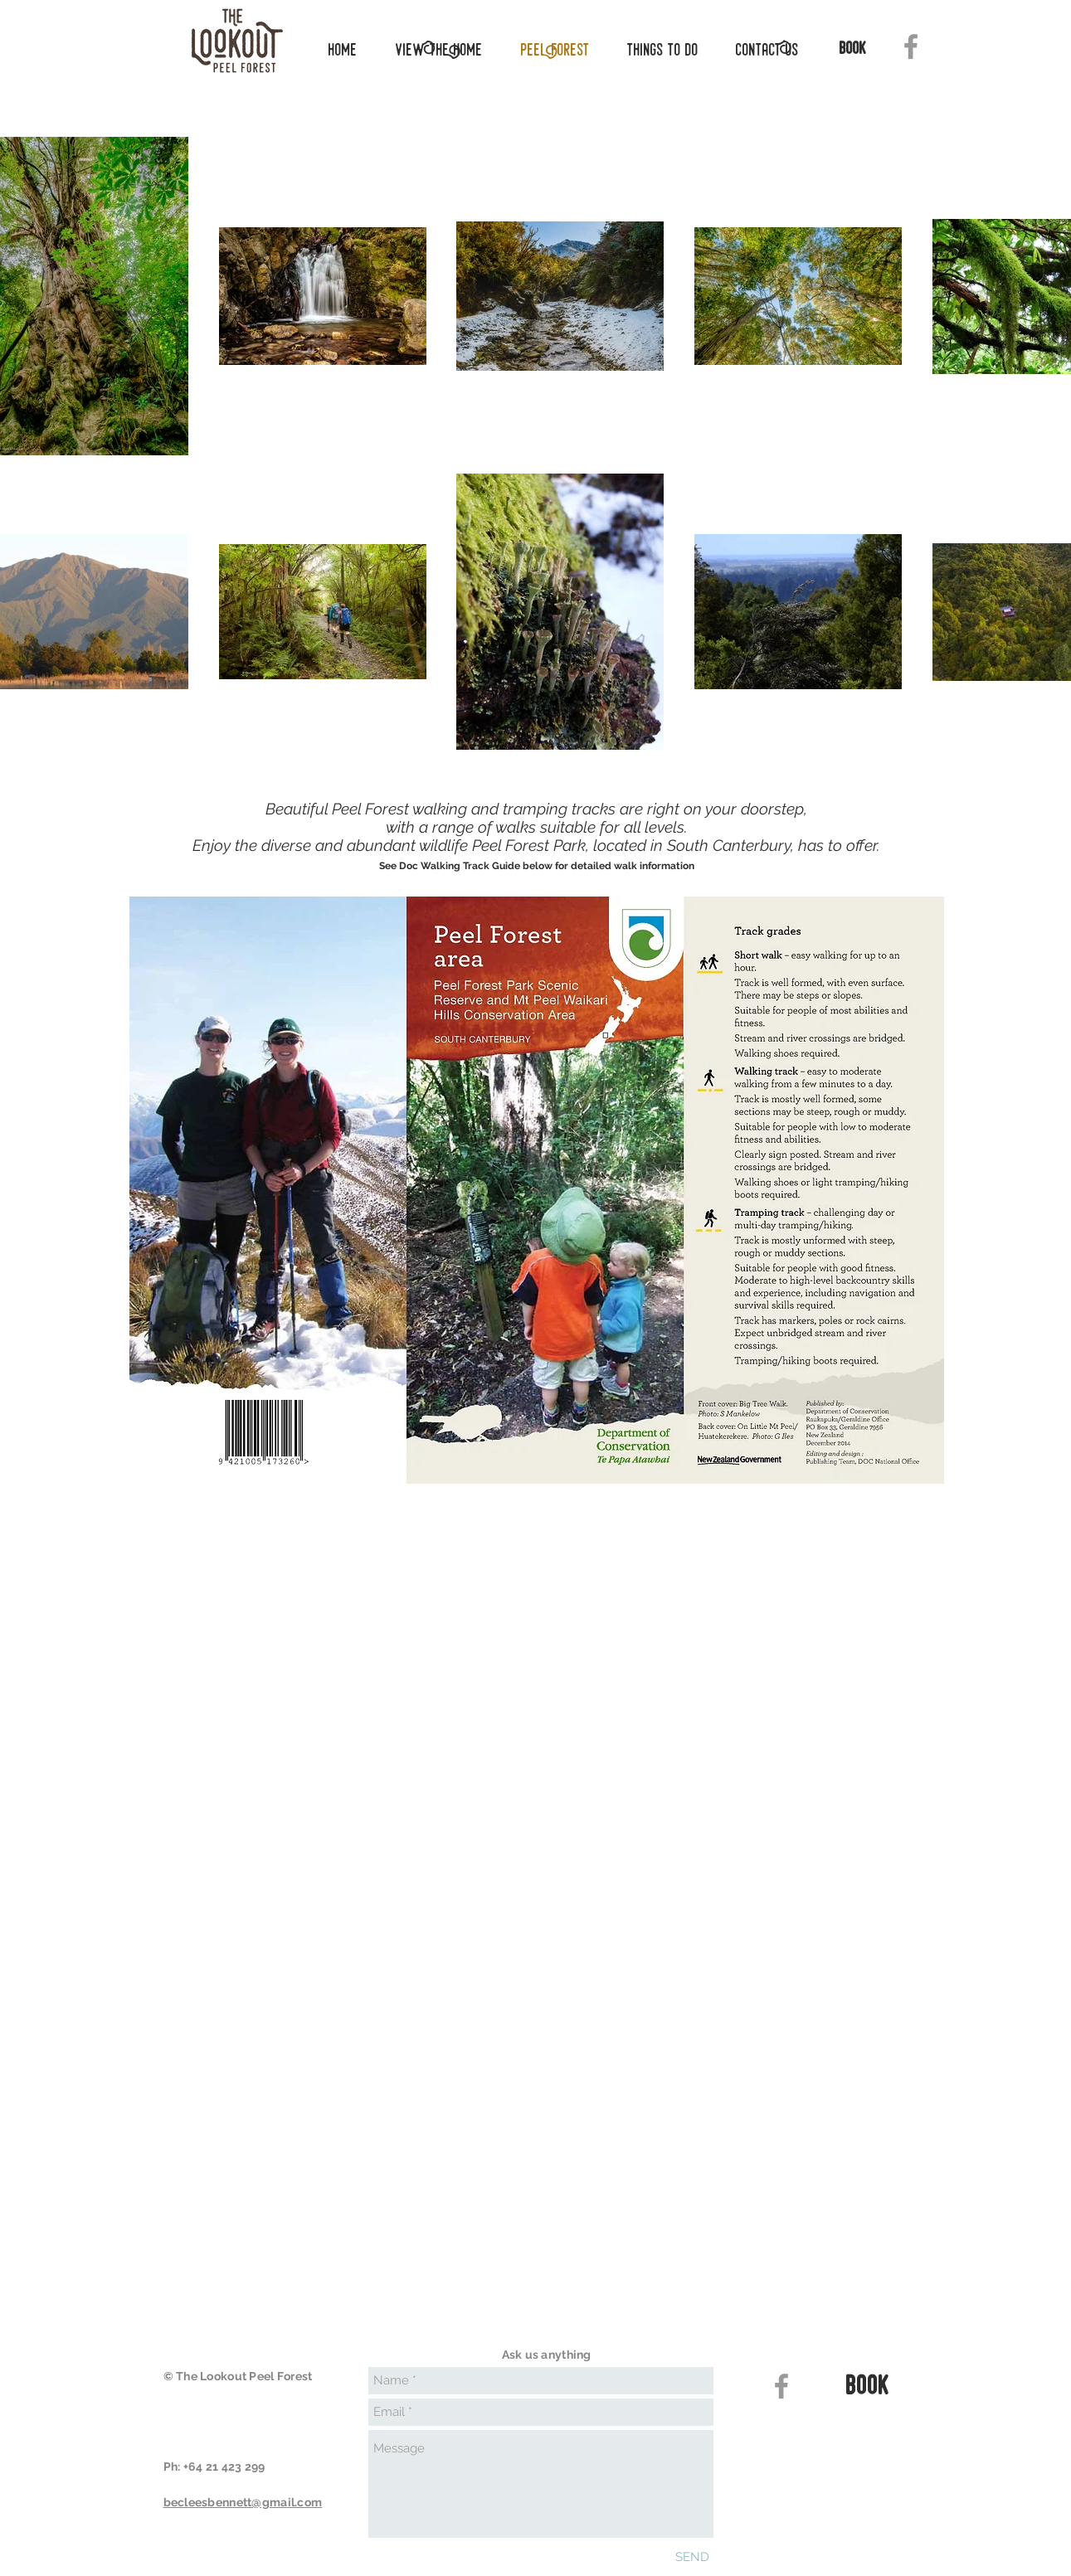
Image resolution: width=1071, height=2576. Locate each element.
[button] (656, 50)
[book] (853, 50)
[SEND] (692, 2557)
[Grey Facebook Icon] (910, 46)
